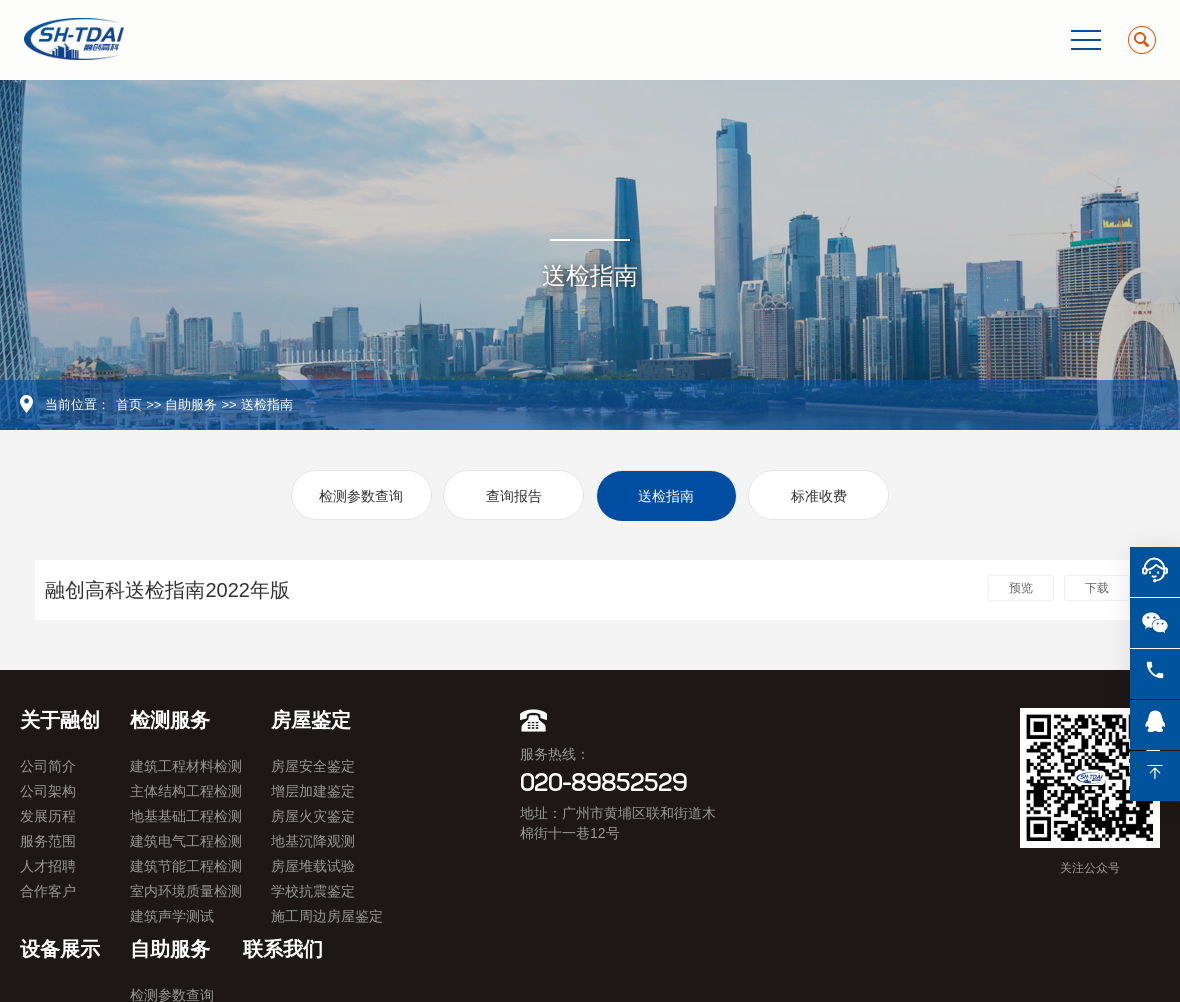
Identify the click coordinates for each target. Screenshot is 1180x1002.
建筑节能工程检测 (186, 866)
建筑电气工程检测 (186, 841)
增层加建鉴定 (313, 791)
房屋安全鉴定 (313, 766)
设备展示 (60, 949)
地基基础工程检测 (186, 816)
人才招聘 (48, 866)
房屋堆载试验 (313, 866)
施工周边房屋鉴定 (327, 916)
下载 (1097, 588)
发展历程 (48, 816)
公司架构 (48, 791)
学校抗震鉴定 (313, 891)
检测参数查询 (361, 496)
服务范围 (48, 841)
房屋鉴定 (311, 720)
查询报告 (514, 496)
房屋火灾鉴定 (313, 816)
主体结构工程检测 (186, 791)
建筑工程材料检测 (186, 766)
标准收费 (819, 496)
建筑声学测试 (172, 916)
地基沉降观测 (313, 841)
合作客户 (48, 891)
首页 (129, 404)
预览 (1021, 588)
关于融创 (60, 720)
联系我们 (283, 949)
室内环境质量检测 (186, 891)
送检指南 (267, 404)
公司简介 (48, 766)
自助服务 (191, 404)
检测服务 (170, 720)
